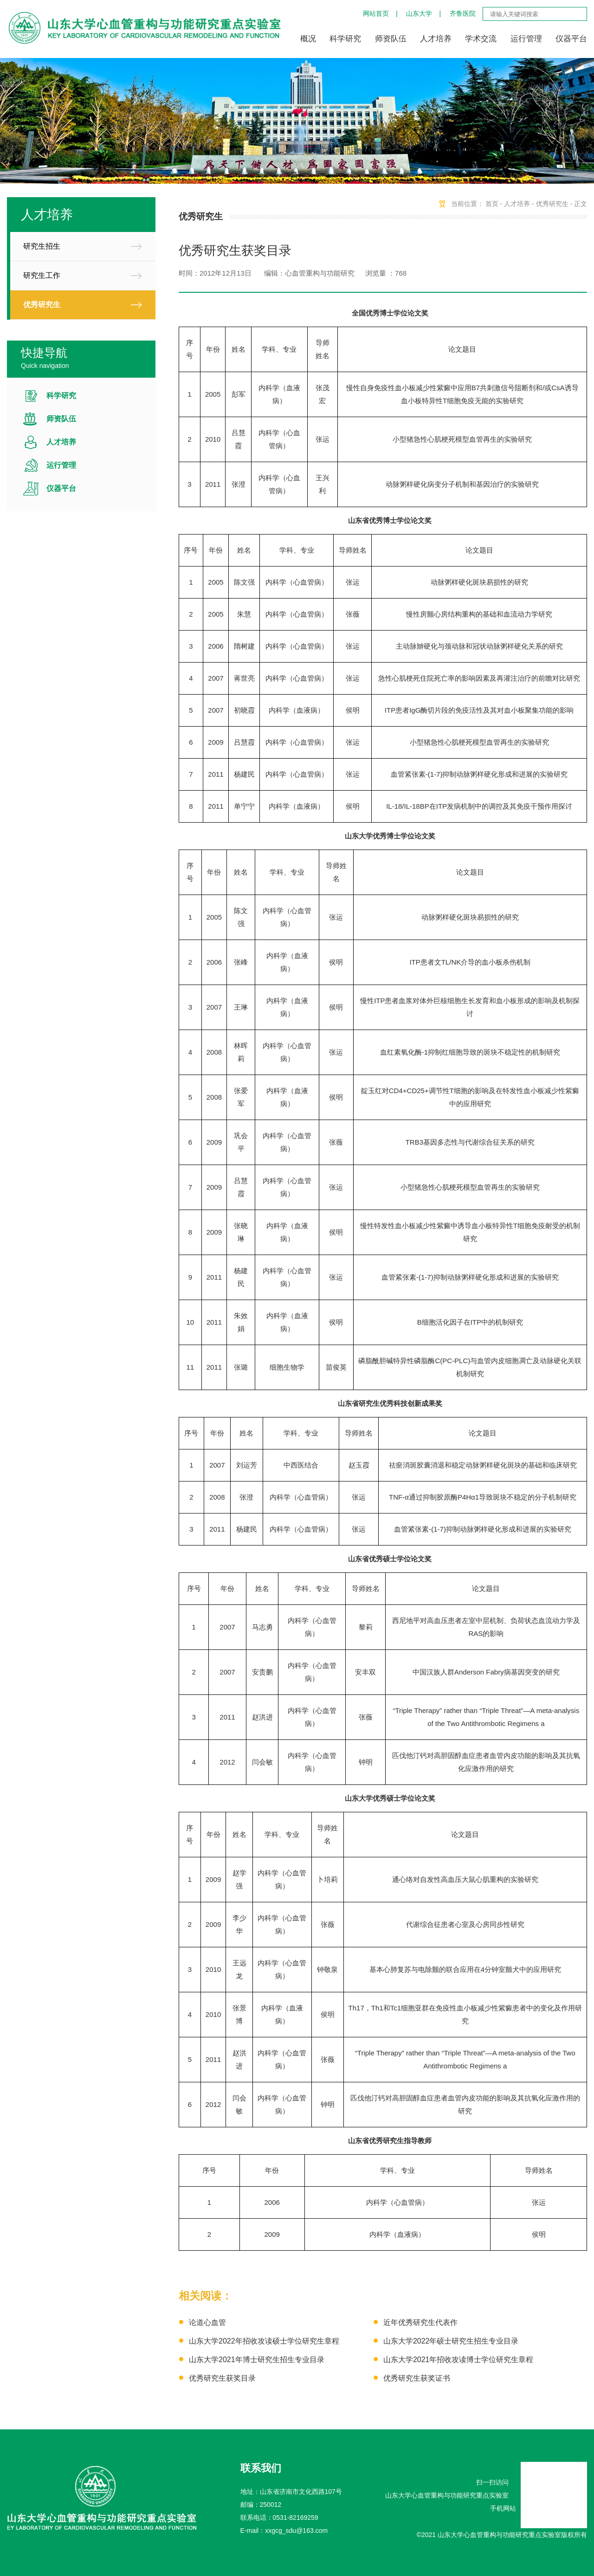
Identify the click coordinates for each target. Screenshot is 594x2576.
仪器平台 (571, 38)
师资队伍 (391, 38)
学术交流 (481, 38)
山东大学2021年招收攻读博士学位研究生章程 (458, 2359)
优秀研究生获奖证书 (416, 2378)
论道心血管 (207, 2322)
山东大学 (419, 13)
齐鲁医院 (463, 13)
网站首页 (376, 13)
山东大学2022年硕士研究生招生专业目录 (451, 2341)
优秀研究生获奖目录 (222, 2378)
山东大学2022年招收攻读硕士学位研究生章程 (264, 2341)
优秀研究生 (41, 305)
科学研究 (345, 38)
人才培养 (436, 38)
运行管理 (526, 38)
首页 (491, 203)
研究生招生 (41, 246)
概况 (308, 38)
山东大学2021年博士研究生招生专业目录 (256, 2359)
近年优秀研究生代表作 (420, 2322)
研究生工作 (41, 275)
